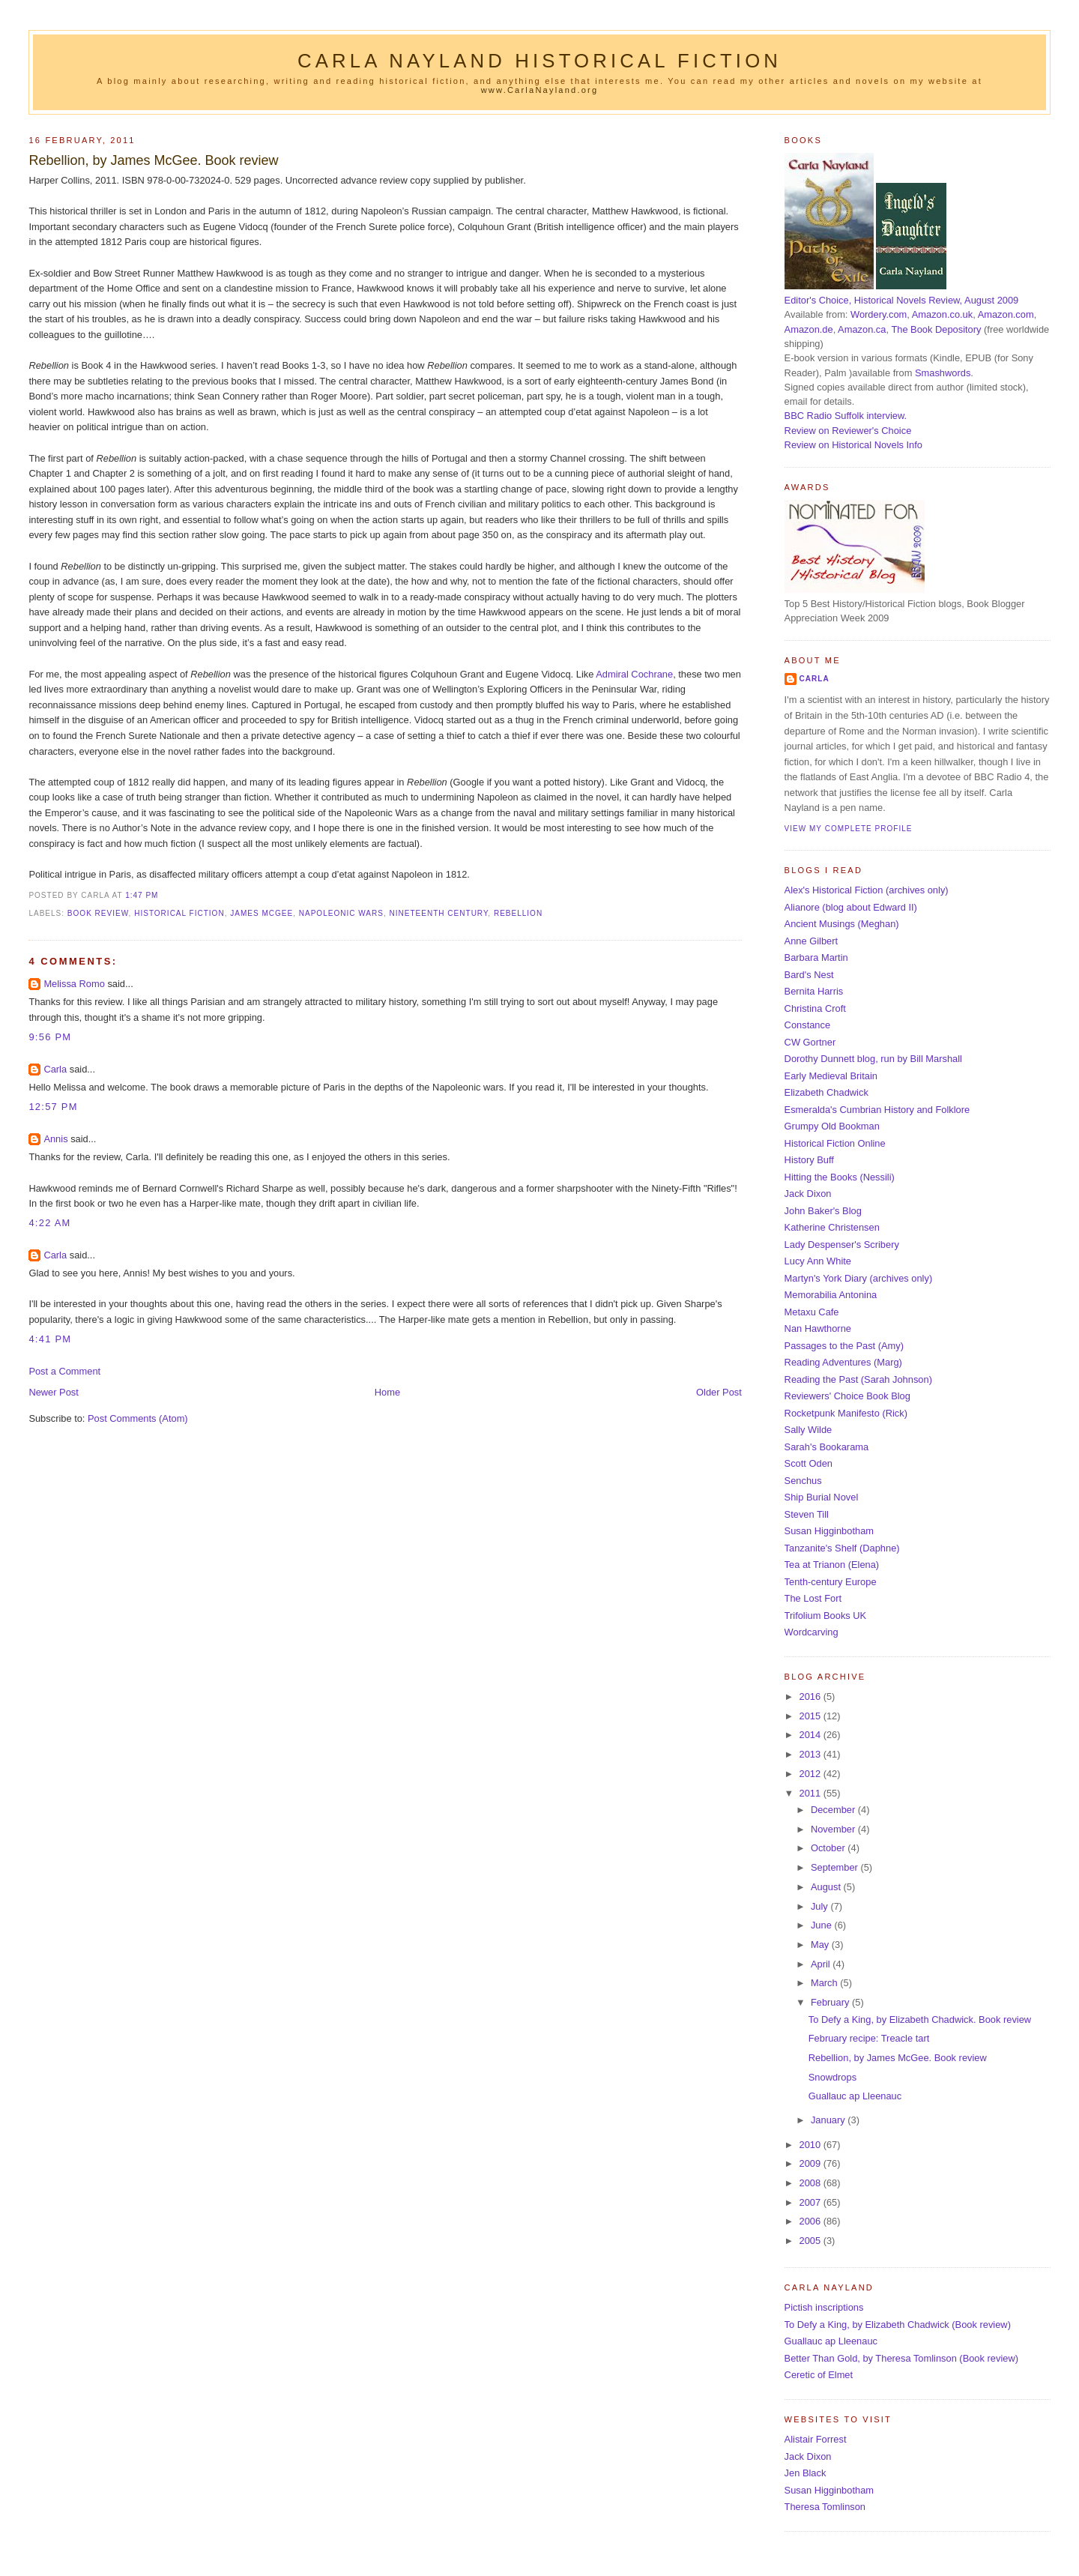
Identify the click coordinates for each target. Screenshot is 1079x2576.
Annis (55, 1138)
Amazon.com (1006, 314)
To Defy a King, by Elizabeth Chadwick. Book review (920, 2019)
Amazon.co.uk (942, 314)
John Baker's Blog (823, 1210)
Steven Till (807, 1514)
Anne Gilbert (811, 941)
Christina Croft (815, 1008)
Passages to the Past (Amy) (844, 1345)
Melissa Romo (73, 983)
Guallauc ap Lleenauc (855, 2096)
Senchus (803, 1480)
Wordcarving (811, 1632)
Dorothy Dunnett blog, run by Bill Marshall (873, 1058)
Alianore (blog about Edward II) (851, 907)
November (834, 1829)
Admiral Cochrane (634, 674)
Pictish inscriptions (824, 2307)
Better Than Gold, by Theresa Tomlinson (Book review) (901, 2358)
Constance (807, 1025)
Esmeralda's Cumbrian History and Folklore (877, 1109)
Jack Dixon (808, 1193)
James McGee (261, 913)
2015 (811, 1716)
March (825, 1982)
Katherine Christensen (832, 1227)
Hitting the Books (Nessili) (840, 1177)
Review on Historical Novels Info (853, 444)
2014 (811, 1734)
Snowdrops (832, 2077)
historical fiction (179, 913)
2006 (811, 2221)
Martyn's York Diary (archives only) (859, 1278)
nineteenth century (439, 913)
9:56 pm (49, 1037)
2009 (811, 2163)
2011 (811, 1793)
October (829, 1847)
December (834, 1809)
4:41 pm (49, 1339)
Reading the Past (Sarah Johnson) (858, 1379)
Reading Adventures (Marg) (843, 1362)
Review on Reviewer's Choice (848, 430)
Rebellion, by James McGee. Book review (153, 160)
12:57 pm (52, 1106)
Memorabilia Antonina (831, 1294)
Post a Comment (64, 1371)
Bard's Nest (809, 974)
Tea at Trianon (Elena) (832, 1564)
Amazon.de (809, 329)
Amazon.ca (862, 329)
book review (98, 913)
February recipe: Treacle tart (869, 2038)
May (821, 1944)
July (820, 1906)
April (821, 1964)
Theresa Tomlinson (825, 2506)
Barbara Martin (816, 957)
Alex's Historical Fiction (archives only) (867, 890)
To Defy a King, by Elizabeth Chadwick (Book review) (898, 2324)
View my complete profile (849, 828)
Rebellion (518, 913)
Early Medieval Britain (831, 1076)
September (835, 1867)
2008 (811, 2183)
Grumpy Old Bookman (832, 1126)
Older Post (719, 1392)
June (822, 1925)
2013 (811, 1754)
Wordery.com (878, 314)
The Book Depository (936, 329)
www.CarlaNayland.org (540, 89)
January (829, 2120)
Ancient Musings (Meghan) (842, 923)
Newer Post (53, 1392)
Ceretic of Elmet (819, 2374)
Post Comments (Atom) (138, 1418)
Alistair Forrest (816, 2439)
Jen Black (805, 2473)
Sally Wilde (808, 1429)
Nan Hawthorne (818, 1328)
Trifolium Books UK (826, 1615)
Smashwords (942, 372)
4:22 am (49, 1222)
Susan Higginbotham (829, 1530)
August (827, 1886)
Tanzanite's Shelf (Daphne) (842, 1548)
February (831, 2002)
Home (387, 1392)
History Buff (809, 1159)
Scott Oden (808, 1463)
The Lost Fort (813, 1598)
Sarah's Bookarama (827, 1447)
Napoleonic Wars (341, 913)
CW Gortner (810, 1042)
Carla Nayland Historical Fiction (539, 60)
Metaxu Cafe (812, 1312)
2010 (811, 2144)
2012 (811, 1773)
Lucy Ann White (818, 1261)
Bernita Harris (814, 991)
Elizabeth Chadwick (826, 1092)
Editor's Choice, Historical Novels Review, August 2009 (902, 300)
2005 (811, 2240)
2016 (811, 1696)
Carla (55, 1069)
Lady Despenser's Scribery (842, 1244)
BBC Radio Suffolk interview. (846, 415)
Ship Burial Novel (822, 1497)
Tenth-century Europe (831, 1581)
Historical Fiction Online (835, 1143)
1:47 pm (141, 895)
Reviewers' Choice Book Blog (847, 1396)
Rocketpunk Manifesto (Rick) (846, 1413)
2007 (811, 2202)
